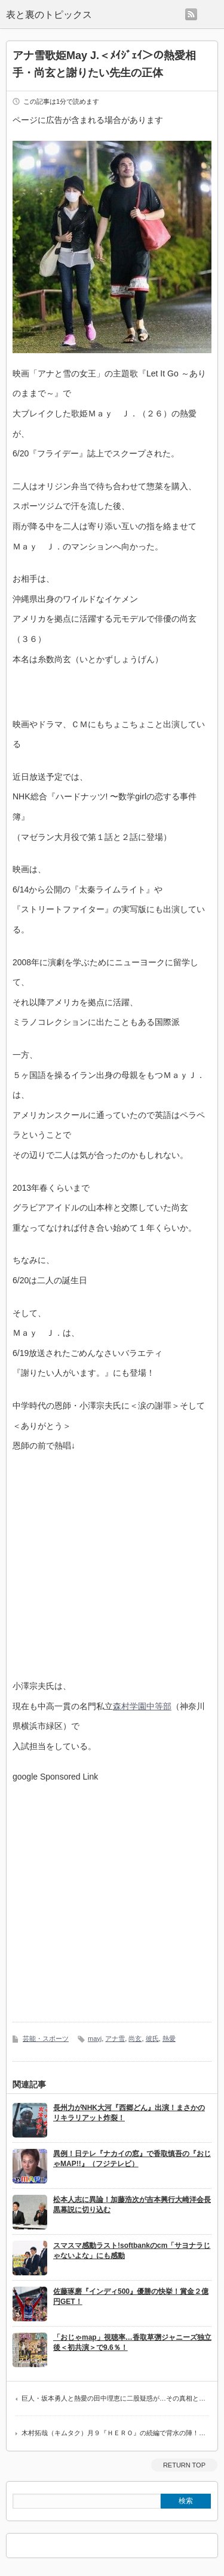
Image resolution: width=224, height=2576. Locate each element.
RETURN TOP (184, 2465)
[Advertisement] (112, 1893)
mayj (95, 2038)
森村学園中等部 (142, 1706)
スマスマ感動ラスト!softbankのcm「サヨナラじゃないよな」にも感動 (131, 2250)
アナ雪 (115, 2038)
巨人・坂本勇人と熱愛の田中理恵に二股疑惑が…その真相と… (113, 2398)
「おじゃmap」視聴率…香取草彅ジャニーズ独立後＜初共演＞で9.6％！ (132, 2342)
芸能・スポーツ (46, 2038)
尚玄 (135, 2038)
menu (211, 14)
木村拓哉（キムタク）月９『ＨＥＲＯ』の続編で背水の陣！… (113, 2432)
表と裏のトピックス (49, 15)
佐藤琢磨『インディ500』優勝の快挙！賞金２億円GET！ (130, 2296)
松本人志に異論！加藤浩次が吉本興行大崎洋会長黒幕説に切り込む (132, 2204)
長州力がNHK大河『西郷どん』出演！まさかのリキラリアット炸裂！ (129, 2113)
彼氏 (152, 2038)
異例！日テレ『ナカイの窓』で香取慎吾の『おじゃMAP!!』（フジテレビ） (132, 2158)
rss (191, 14)
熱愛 (169, 2038)
